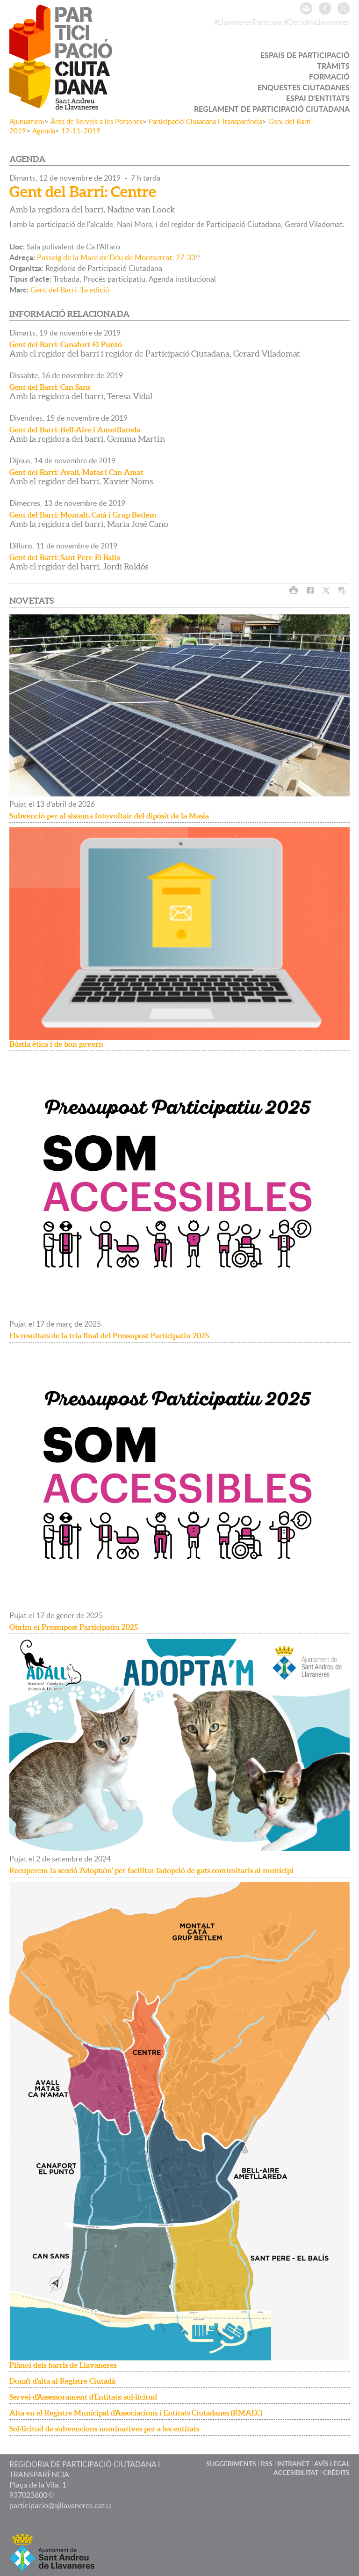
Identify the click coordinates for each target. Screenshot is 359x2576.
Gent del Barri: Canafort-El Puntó (65, 344)
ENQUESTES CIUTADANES (304, 87)
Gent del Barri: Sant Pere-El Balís (64, 557)
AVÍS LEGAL (332, 2463)
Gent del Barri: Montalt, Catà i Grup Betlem (83, 515)
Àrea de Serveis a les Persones (96, 121)
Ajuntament (26, 121)
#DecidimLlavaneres (317, 22)
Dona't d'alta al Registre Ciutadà (62, 2381)
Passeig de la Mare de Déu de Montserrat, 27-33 (116, 257)
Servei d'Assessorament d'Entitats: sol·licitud (83, 2397)
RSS (267, 2463)
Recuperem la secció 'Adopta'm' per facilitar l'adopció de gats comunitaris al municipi (151, 1870)
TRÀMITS (333, 65)
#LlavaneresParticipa (248, 22)
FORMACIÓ (329, 76)
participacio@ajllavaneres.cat (57, 2505)
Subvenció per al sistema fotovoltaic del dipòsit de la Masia (109, 815)
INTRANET (293, 2463)
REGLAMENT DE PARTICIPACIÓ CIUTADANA (272, 108)
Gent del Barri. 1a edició (69, 290)
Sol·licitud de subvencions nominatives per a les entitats (104, 2428)
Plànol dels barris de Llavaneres (62, 2365)
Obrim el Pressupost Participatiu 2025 (73, 1627)
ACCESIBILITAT (295, 2472)
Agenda (43, 130)
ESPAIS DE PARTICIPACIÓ (305, 55)
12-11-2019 (81, 130)
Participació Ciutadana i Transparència (205, 121)
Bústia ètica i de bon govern (56, 1044)
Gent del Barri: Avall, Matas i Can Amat (76, 472)
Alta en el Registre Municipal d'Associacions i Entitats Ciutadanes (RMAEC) (135, 2412)
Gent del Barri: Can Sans (49, 387)
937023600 (28, 2495)
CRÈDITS (336, 2472)
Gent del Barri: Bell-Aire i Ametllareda (74, 429)
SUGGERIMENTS (231, 2463)
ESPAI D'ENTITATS (318, 98)
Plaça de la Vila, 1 (37, 2485)
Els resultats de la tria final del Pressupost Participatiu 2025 (109, 1335)
